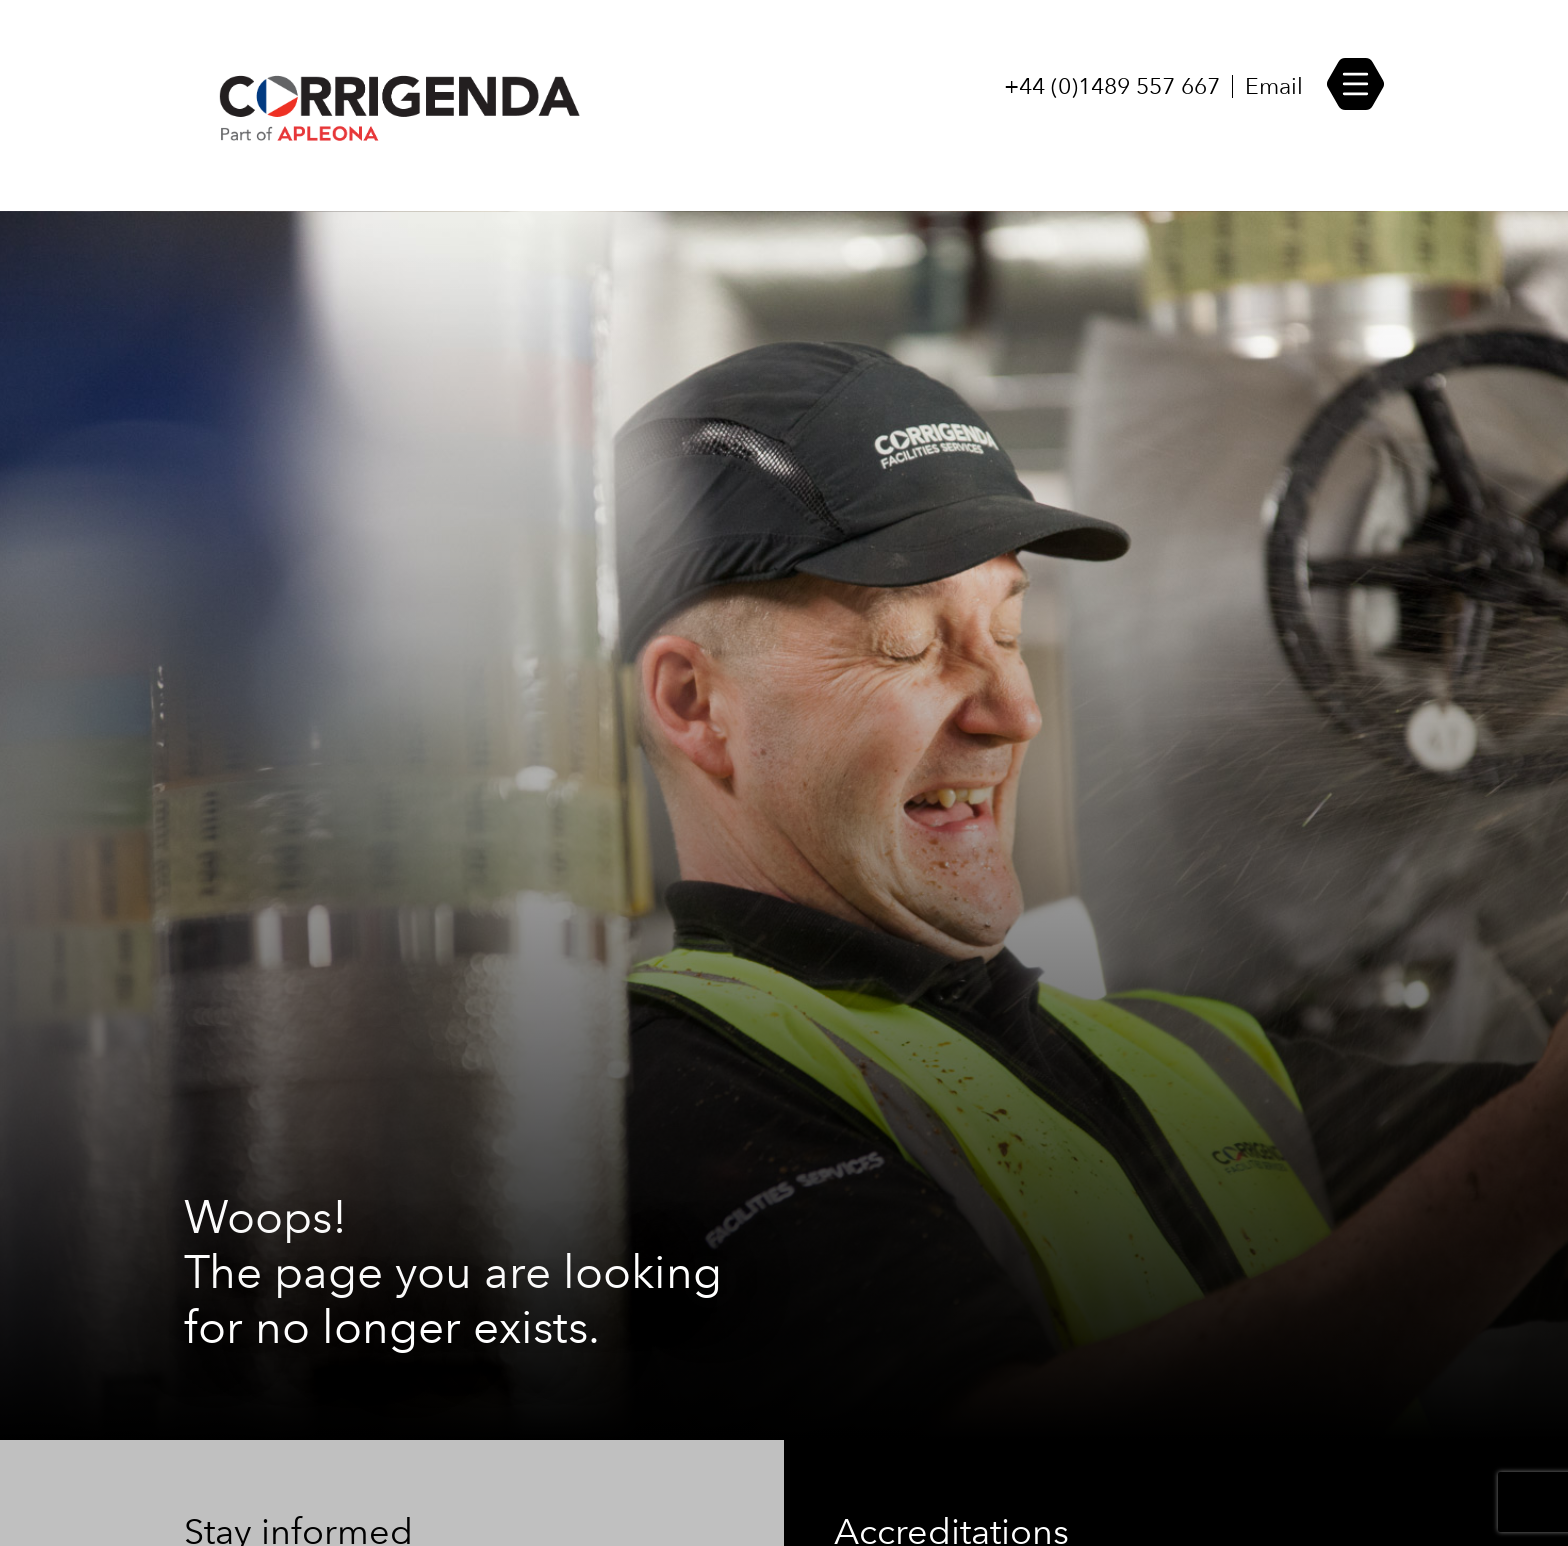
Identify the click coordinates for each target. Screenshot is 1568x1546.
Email (1274, 86)
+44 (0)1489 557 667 (1112, 86)
